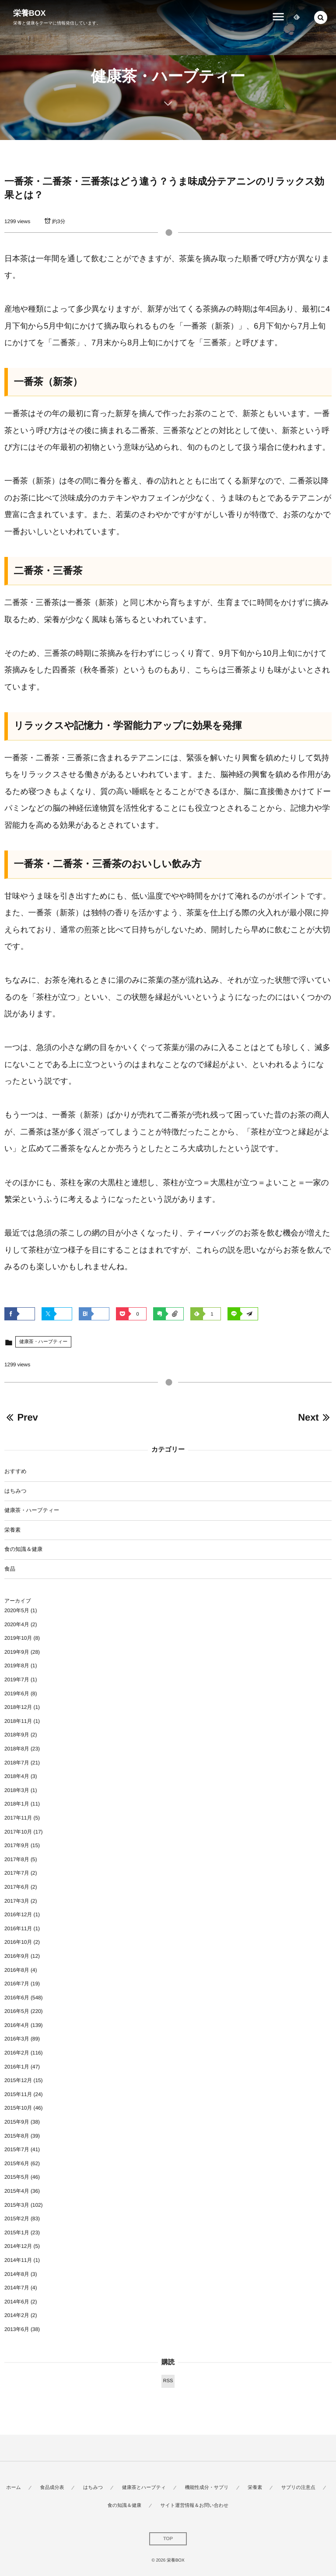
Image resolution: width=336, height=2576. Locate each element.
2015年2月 (16, 2219)
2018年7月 (16, 1763)
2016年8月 (16, 1970)
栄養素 (12, 1530)
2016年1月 (16, 2067)
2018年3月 (16, 1790)
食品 (9, 1569)
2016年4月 (16, 2025)
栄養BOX (29, 13)
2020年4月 (16, 1624)
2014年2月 (16, 2315)
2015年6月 (16, 2163)
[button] (320, 17)
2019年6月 (16, 1693)
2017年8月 (16, 1859)
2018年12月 (18, 1707)
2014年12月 (18, 2246)
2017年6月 (16, 1887)
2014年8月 (16, 2274)
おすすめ (15, 1471)
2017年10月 (18, 1832)
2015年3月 (16, 2205)
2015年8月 (16, 2136)
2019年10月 (18, 1638)
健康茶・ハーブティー (43, 1341)
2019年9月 (16, 1652)
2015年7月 (16, 2149)
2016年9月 (16, 1956)
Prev (21, 1417)
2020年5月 (16, 1610)
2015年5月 (16, 2177)
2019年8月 (16, 1665)
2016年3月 (16, 2039)
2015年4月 (16, 2191)
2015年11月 (18, 2094)
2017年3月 (16, 1901)
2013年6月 (16, 2329)
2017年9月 (16, 1845)
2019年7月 (16, 1679)
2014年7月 (16, 2288)
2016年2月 (16, 2053)
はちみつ (15, 1491)
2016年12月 (18, 1914)
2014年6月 (16, 2302)
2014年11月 (18, 2260)
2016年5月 (16, 2011)
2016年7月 (16, 1984)
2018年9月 (16, 1735)
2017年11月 (18, 1818)
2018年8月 (16, 1749)
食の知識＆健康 (23, 1549)
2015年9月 (16, 2122)
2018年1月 (16, 1804)
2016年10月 (18, 1942)
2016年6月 (16, 1998)
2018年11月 (18, 1721)
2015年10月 (18, 2108)
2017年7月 (16, 1873)
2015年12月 (18, 2080)
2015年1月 (16, 2233)
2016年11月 (18, 1928)
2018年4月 (16, 1776)
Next (315, 1417)
